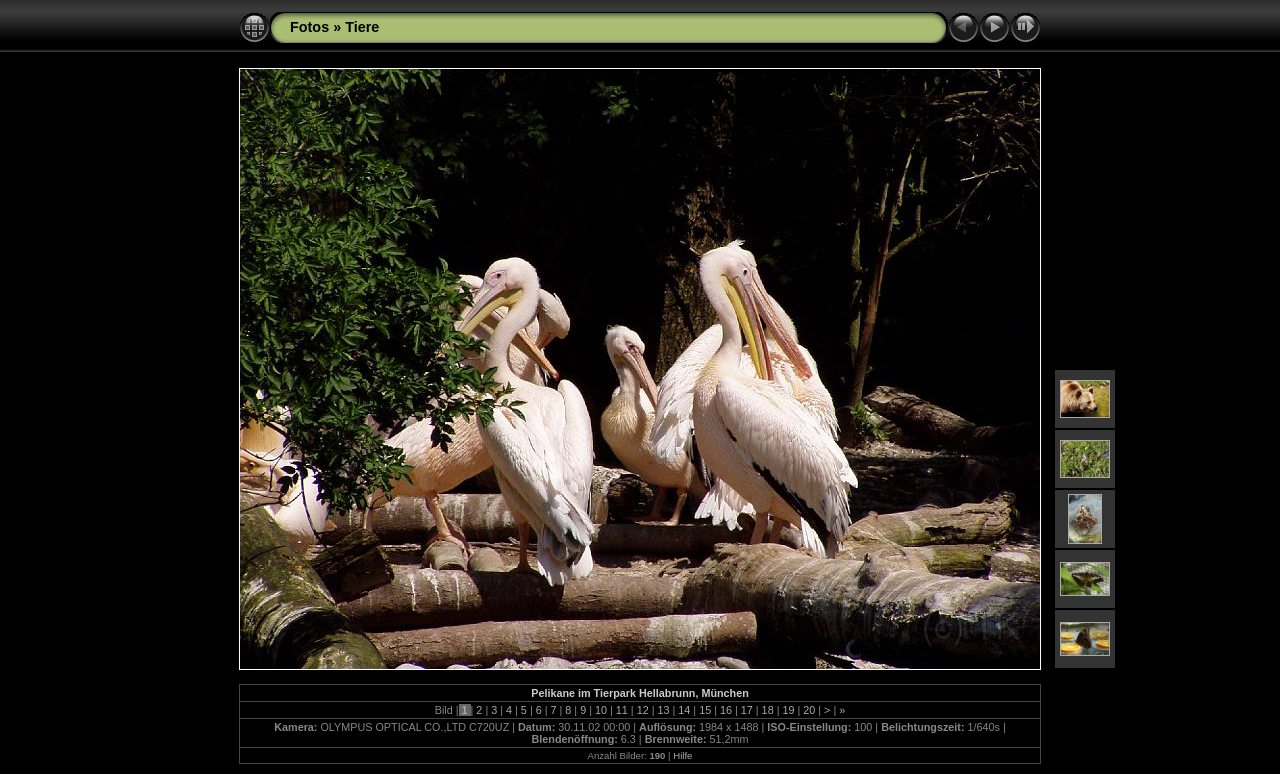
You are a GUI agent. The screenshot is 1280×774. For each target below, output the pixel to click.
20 (809, 710)
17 (747, 710)
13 (663, 710)
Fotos (309, 27)
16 (726, 710)
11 (622, 710)
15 (705, 710)
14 (684, 710)
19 (788, 710)
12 (643, 710)
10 (601, 710)
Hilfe (682, 755)
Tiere (362, 27)
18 (768, 710)
